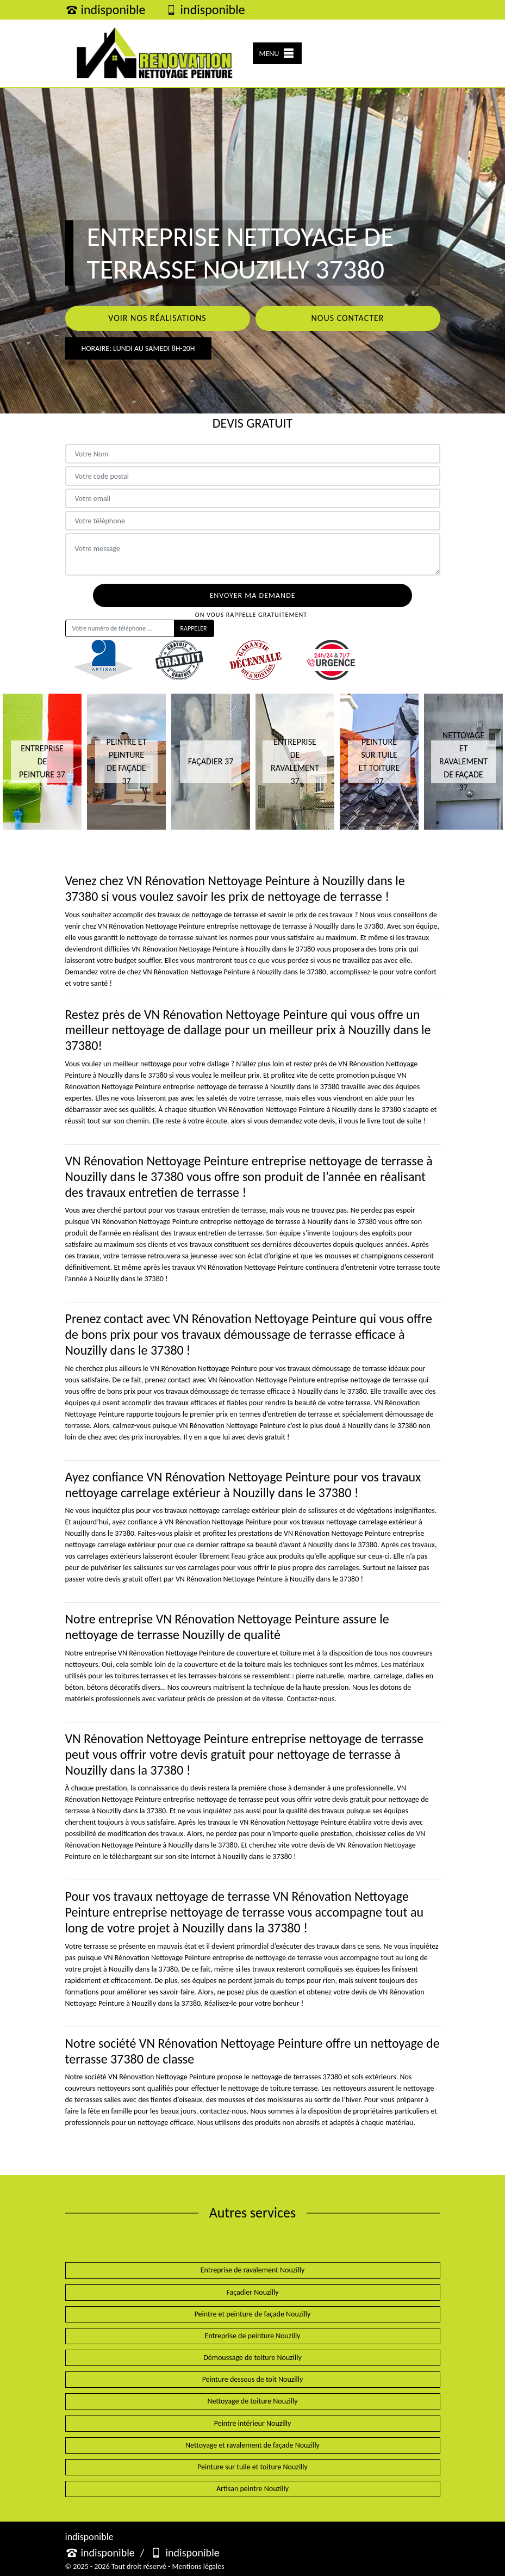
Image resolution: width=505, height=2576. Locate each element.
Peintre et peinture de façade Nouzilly (253, 2314)
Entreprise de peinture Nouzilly (253, 2335)
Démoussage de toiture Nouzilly (252, 2357)
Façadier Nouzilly (252, 2292)
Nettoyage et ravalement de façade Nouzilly (252, 2445)
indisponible (105, 9)
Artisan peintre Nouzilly (252, 2488)
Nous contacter (347, 318)
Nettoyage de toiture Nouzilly (252, 2401)
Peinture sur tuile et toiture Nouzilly (252, 2467)
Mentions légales (198, 2566)
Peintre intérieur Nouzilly (252, 2423)
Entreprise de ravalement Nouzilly (253, 2270)
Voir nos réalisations (157, 318)
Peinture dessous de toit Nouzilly (252, 2379)
